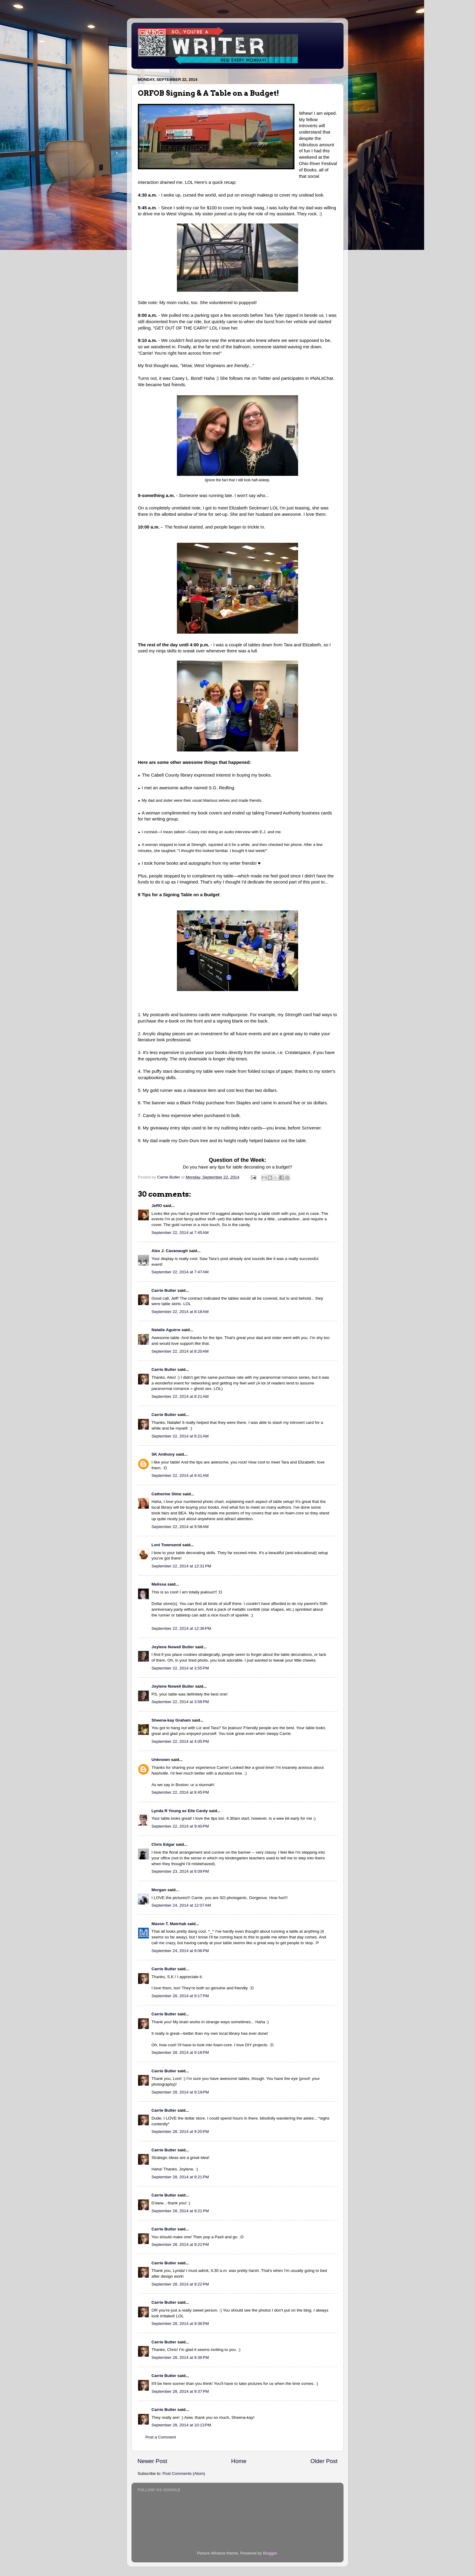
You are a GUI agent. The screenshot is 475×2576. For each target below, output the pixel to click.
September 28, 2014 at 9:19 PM (180, 2092)
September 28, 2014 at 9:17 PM (180, 1996)
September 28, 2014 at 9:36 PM (180, 2323)
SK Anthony (163, 1454)
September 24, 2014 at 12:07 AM (181, 1905)
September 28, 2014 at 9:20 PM (180, 2131)
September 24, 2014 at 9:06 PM (180, 1950)
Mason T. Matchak (168, 1923)
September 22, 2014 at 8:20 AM (180, 1351)
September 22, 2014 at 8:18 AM (180, 1311)
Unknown (160, 1759)
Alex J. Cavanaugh (169, 1250)
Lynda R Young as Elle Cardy (179, 1811)
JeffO (156, 1205)
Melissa (158, 1584)
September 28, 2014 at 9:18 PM (180, 2052)
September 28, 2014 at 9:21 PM (180, 2177)
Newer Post (152, 2461)
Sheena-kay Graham (171, 1720)
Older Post (324, 2461)
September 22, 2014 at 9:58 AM (180, 1526)
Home (238, 2461)
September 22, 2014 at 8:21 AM (180, 1396)
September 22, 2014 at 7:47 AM (180, 1272)
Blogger (270, 2553)
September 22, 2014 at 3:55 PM (180, 1668)
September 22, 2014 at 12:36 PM (181, 1628)
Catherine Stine (166, 1494)
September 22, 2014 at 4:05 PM (180, 1741)
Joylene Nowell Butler (172, 1647)
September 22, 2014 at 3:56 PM (180, 1701)
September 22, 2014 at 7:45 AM (180, 1232)
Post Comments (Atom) (184, 2473)
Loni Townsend (166, 1545)
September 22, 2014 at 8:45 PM (180, 1792)
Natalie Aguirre (166, 1330)
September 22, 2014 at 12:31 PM (181, 1566)
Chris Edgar (163, 1844)
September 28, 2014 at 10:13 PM (181, 2425)
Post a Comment (160, 2437)
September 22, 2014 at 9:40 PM (180, 1826)
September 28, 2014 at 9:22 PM (180, 2244)
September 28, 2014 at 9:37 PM (180, 2391)
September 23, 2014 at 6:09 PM (180, 1871)
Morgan (158, 1890)
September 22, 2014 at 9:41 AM (180, 1475)
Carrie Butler (163, 1290)
